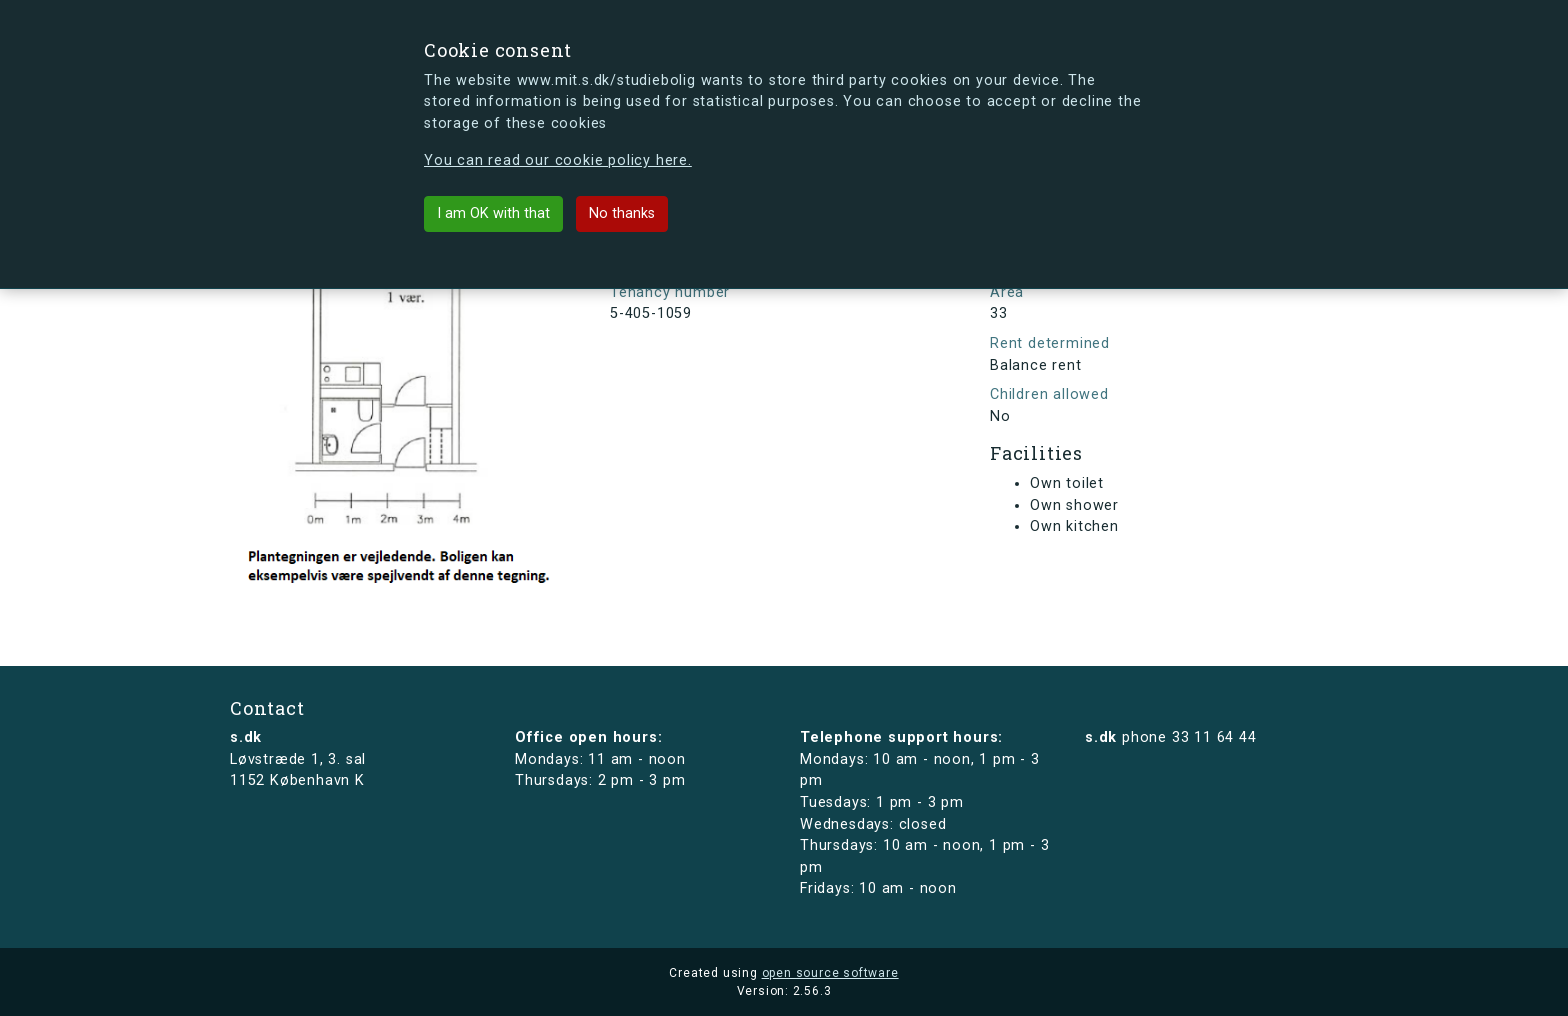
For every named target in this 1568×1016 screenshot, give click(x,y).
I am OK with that (493, 213)
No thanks (622, 213)
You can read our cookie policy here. (558, 160)
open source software (830, 973)
